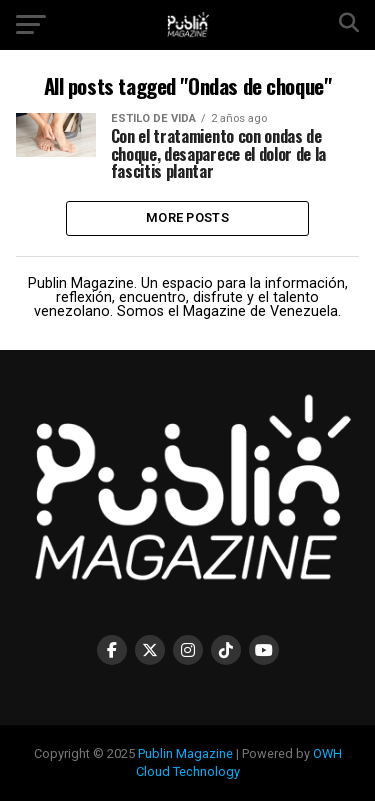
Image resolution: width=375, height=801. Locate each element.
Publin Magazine (185, 753)
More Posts (187, 217)
